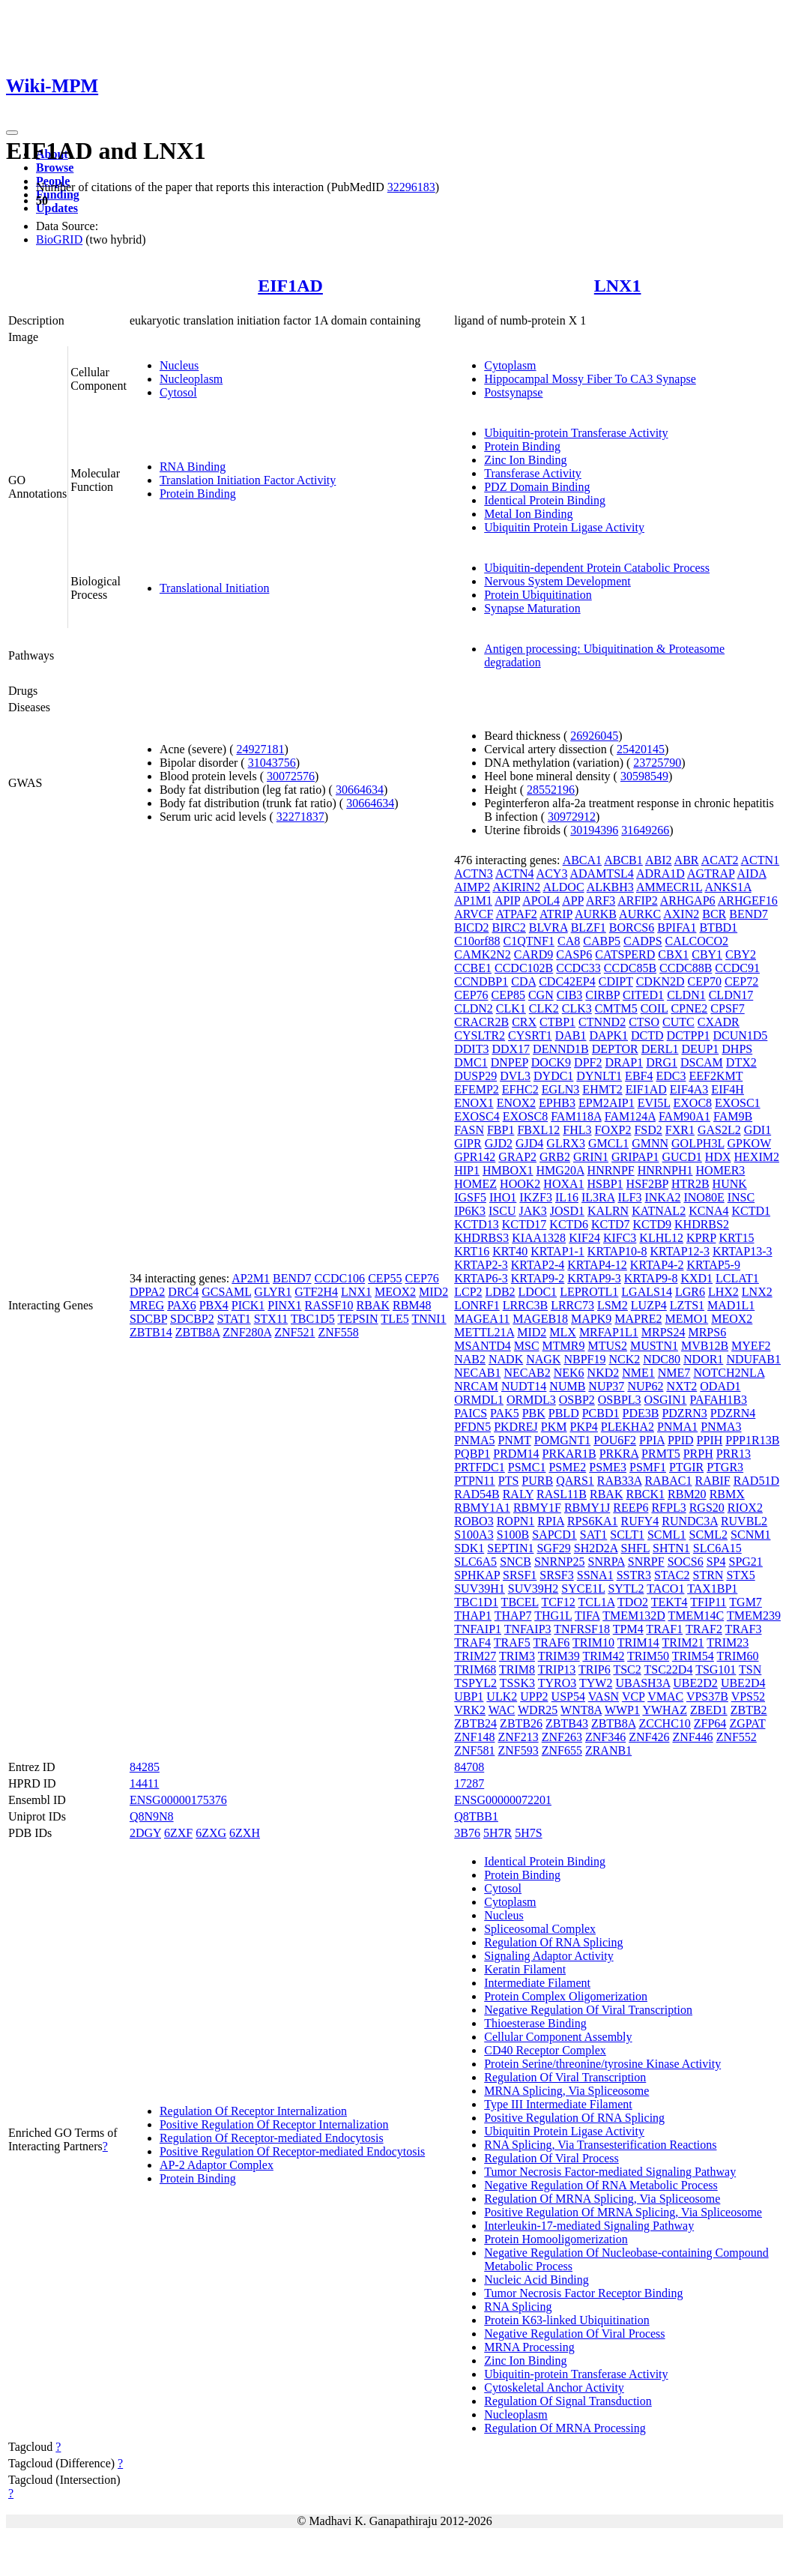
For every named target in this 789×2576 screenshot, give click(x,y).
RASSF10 (329, 1305)
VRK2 (470, 1710)
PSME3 (607, 1467)
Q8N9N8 (152, 1816)
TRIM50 (648, 1656)
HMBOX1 (508, 1170)
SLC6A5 (475, 1561)
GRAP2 (517, 1156)
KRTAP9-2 (538, 1278)
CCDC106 (340, 1278)
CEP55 (385, 1278)
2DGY (145, 1833)
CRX (524, 1022)
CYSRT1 (530, 1035)
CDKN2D (660, 981)
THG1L (553, 1615)
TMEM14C (696, 1615)
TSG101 (715, 1669)
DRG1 (661, 1062)
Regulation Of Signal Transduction (568, 2401)
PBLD (563, 1413)
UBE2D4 (743, 1683)
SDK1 (469, 1548)
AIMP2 (472, 887)
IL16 (566, 1197)
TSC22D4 (668, 1669)
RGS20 (707, 1507)
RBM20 (687, 1494)
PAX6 (181, 1305)
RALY (518, 1494)
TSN (750, 1669)
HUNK (730, 1183)
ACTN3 (473, 873)
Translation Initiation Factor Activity (248, 480)
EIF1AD (290, 285)
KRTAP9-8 (651, 1278)
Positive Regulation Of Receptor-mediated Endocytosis (292, 2151)
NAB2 (470, 1359)
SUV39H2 (533, 1588)
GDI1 (757, 1129)
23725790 (657, 762)
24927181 (261, 749)
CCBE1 (473, 968)
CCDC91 (737, 968)
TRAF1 (664, 1629)
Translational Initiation (215, 588)
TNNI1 (428, 1318)
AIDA (752, 873)
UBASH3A (642, 1683)
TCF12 (558, 1602)
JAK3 (532, 1210)
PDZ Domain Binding (537, 486)
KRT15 (736, 1237)
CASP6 (574, 954)
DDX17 (511, 1049)
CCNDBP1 (481, 981)
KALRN (608, 1210)
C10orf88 (477, 941)
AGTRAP (710, 873)
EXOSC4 (476, 1116)
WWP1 (622, 1710)
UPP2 (534, 1696)
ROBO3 (473, 1521)
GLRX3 (565, 1143)
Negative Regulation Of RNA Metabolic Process (601, 2185)
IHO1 (502, 1197)
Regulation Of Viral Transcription (565, 2077)
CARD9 (533, 954)
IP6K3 (470, 1210)
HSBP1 (605, 1183)
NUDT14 (523, 1386)
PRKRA (618, 1453)
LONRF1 (476, 1305)
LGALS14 (646, 1291)
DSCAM (701, 1062)
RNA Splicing (517, 2306)
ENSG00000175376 (178, 1800)
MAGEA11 (482, 1318)
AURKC (640, 914)
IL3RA (597, 1197)
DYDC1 (553, 1076)
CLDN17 (731, 995)
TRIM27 (475, 1656)
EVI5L (654, 1103)
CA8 (568, 941)
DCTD (647, 1035)
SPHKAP (477, 1575)
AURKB (596, 914)
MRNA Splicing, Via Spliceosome (566, 2090)
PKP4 (584, 1426)
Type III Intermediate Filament (558, 2104)
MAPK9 (591, 1318)
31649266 (645, 830)
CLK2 (544, 1008)
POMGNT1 (562, 1440)
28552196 (551, 789)
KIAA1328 (539, 1237)
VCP (633, 1696)
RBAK (373, 1305)
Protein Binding (198, 493)
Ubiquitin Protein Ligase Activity (564, 527)
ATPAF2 (515, 914)
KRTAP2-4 (538, 1264)
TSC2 (627, 1669)
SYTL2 (626, 1588)
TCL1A (596, 1602)
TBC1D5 (313, 1318)
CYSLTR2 (479, 1035)
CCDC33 (578, 968)
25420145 (641, 749)
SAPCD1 (554, 1534)
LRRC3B (525, 1305)
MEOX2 (395, 1291)
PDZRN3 (684, 1413)
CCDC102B (524, 968)
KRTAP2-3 (481, 1264)
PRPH (698, 1453)
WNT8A (581, 1710)
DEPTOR (615, 1049)
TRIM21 (683, 1642)
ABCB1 (623, 860)
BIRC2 (508, 927)
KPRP (701, 1237)
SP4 (716, 1561)
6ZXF (178, 1833)
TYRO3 (557, 1683)
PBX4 (214, 1305)
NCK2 (624, 1359)
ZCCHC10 (664, 1723)
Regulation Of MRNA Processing (565, 2428)
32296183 (411, 187)
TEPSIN (357, 1318)
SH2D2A (596, 1548)
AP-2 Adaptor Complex (216, 2165)
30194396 (594, 830)
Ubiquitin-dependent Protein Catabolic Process (597, 567)
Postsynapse (513, 392)
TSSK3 (517, 1683)
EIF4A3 (689, 1089)
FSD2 (648, 1129)
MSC (526, 1345)
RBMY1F (537, 1507)
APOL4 (541, 900)
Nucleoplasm (191, 378)
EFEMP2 (476, 1089)
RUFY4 (640, 1521)
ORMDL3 (531, 1399)
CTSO (644, 1022)
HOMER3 (721, 1170)
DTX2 (741, 1062)
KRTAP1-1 (557, 1251)
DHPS (737, 1049)
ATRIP (555, 914)
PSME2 (567, 1467)
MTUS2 (606, 1345)
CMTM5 (616, 1008)
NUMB (567, 1386)
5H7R (497, 1833)
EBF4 (639, 1076)
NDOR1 (703, 1359)
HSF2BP (647, 1183)
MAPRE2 (638, 1318)
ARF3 (600, 900)
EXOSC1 (737, 1103)
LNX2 (757, 1291)
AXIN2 (681, 914)
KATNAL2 (659, 1210)
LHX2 (723, 1291)
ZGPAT (747, 1723)
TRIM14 (638, 1642)
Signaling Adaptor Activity (548, 1955)
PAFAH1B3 (718, 1399)
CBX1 (673, 954)
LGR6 (690, 1291)
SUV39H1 (479, 1588)
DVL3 (515, 1076)
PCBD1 (601, 1413)
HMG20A (560, 1170)
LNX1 (617, 285)
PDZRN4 (732, 1413)
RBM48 (412, 1305)
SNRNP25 (559, 1561)
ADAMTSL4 (602, 873)
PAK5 (504, 1413)
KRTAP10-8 (617, 1251)
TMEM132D (633, 1615)
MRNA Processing (529, 2347)
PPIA (652, 1440)
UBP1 (468, 1696)
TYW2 (595, 1683)
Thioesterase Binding (535, 2023)
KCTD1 (750, 1210)
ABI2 (658, 860)
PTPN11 (474, 1480)
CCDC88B (685, 968)
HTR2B (690, 1183)
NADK (506, 1359)
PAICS (470, 1413)
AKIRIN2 (516, 887)
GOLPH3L (698, 1143)
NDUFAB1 (753, 1359)
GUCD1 (681, 1156)
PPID (681, 1440)
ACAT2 (720, 860)
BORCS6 (631, 927)
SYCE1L (583, 1588)
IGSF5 (470, 1197)
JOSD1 (567, 1210)
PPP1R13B (752, 1440)
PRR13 (733, 1453)
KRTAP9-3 (594, 1278)
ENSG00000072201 (502, 1800)
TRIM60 (738, 1656)
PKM (554, 1426)
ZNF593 (518, 1750)
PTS (508, 1480)
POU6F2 (614, 1440)
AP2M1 (251, 1278)
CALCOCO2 (696, 941)
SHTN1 (671, 1548)
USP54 (568, 1696)
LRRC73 (572, 1305)
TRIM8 (517, 1669)
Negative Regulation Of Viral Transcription (588, 2009)
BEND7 (292, 1278)
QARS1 (575, 1480)
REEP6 (630, 1507)
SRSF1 (519, 1575)
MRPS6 (707, 1332)
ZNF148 (474, 1737)
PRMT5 (660, 1453)
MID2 (433, 1291)
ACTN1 (760, 860)
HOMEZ (475, 1183)
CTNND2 (602, 1022)
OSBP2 (577, 1399)
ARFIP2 (637, 900)
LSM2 (612, 1305)
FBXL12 (538, 1129)
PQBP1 (472, 1453)
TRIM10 (593, 1642)
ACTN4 (514, 873)
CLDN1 (686, 995)
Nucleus (179, 365)
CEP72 (741, 981)
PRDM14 (516, 1453)
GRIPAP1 (635, 1156)
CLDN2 (473, 1008)
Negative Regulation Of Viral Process (574, 2333)
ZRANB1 (608, 1750)
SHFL (635, 1548)
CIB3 (570, 995)
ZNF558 (338, 1332)
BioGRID (59, 239)
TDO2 (632, 1602)
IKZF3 (535, 1197)
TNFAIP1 (477, 1629)
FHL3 (577, 1129)
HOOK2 (520, 1183)
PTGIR (686, 1467)
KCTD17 (524, 1224)
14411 (144, 1783)
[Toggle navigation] (12, 132)
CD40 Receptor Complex (545, 2050)
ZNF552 (736, 1737)
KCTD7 (610, 1224)
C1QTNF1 (529, 941)
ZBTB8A (197, 1332)
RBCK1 (645, 1494)
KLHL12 (661, 1237)
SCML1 (666, 1534)
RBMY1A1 (482, 1507)
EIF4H (727, 1089)
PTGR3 (725, 1467)
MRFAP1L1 (608, 1332)
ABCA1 (582, 860)
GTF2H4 (316, 1291)
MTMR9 (563, 1345)
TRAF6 (551, 1642)
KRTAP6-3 (481, 1278)
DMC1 (470, 1062)
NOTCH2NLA (728, 1372)
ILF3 (629, 1197)
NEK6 (569, 1372)
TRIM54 (693, 1656)
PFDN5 (472, 1426)
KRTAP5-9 (713, 1264)
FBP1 (500, 1129)
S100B (513, 1534)
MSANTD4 (482, 1345)
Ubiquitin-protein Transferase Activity (576, 432)
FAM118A (576, 1116)
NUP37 (606, 1386)
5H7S (528, 1833)
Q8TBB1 (476, 1816)
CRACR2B (481, 1022)
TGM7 (745, 1602)
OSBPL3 (619, 1399)
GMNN (650, 1143)
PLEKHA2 (627, 1426)
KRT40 (509, 1251)
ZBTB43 (566, 1723)
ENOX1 (473, 1103)
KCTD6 (568, 1224)
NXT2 (681, 1386)
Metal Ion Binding (528, 513)
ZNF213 (518, 1737)
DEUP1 (700, 1049)
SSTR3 (634, 1575)
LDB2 (501, 1291)
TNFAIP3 (527, 1629)
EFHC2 (520, 1089)
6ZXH (244, 1833)
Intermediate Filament (537, 1982)
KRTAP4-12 (597, 1264)
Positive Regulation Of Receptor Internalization (274, 2124)
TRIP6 (594, 1669)
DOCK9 (551, 1062)
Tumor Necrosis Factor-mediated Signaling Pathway (610, 2171)
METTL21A (484, 1332)
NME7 (674, 1372)
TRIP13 (557, 1669)
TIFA (587, 1615)
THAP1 (473, 1615)
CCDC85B (630, 968)
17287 (469, 1783)
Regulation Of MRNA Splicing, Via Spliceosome (602, 2198)
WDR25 (537, 1710)
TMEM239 (754, 1615)
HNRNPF (611, 1170)
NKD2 (603, 1372)
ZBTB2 (749, 1710)
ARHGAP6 (688, 900)
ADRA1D (660, 873)
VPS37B (707, 1696)
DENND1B (561, 1049)
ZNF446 (692, 1737)
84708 (469, 1767)
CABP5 (601, 941)
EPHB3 (557, 1103)
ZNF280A (247, 1332)
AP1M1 (473, 900)
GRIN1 (590, 1156)
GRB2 (554, 1156)
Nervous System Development (557, 581)
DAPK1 (608, 1035)
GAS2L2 (719, 1129)
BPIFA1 (676, 927)
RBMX (727, 1494)
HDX (718, 1156)
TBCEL (520, 1602)
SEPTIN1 (510, 1548)
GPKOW (749, 1143)
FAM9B (732, 1116)
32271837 (300, 816)
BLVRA (548, 927)
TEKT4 (669, 1602)
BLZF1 (588, 927)
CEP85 (508, 995)
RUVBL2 (744, 1521)
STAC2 (672, 1575)
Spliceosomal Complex (540, 1928)
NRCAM (476, 1386)
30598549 (644, 776)
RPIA (550, 1521)
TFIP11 (708, 1602)
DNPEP (509, 1062)
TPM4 (628, 1629)
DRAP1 (624, 1062)
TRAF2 (704, 1629)
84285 (145, 1767)
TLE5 (394, 1318)
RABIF (713, 1480)
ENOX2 (516, 1103)
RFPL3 (668, 1507)
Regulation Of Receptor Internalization (253, 2111)
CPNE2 (689, 1008)
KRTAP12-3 (680, 1251)
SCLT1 (627, 1534)
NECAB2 (527, 1372)
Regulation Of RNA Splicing (553, 1942)
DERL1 (660, 1049)
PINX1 (284, 1305)
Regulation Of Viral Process (551, 2158)
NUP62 (645, 1386)
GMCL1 (608, 1143)
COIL (654, 1008)
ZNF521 (294, 1332)
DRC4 (183, 1291)
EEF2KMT (716, 1076)
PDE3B (640, 1413)
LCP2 (468, 1291)
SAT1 (593, 1534)
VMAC (665, 1696)
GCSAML (226, 1291)
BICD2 (471, 927)
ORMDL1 (479, 1399)
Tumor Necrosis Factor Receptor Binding (583, 2293)
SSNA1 (595, 1575)
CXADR (719, 1022)
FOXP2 (613, 1129)
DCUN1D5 (740, 1035)
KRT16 (471, 1251)
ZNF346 (605, 1737)
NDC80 (661, 1359)
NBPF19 (584, 1359)
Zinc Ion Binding (525, 459)
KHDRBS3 (481, 1237)
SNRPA (606, 1561)
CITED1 (643, 995)
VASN (604, 1696)
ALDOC (563, 887)
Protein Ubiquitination (538, 594)
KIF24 (584, 1237)
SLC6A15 (717, 1548)
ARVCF (473, 914)
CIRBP (602, 995)
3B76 (467, 1833)
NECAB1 (477, 1372)
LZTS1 (687, 1305)
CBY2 (740, 954)
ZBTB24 (475, 1723)
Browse (54, 167)
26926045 (594, 735)
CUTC (678, 1022)
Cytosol (178, 392)
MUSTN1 (654, 1345)
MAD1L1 (731, 1305)
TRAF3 (743, 1629)
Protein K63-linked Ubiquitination (566, 2320)
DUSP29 (475, 1076)
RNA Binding (193, 466)
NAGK (543, 1359)
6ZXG (211, 1833)
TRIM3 (517, 1656)
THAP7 (513, 1615)
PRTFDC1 (479, 1467)
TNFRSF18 (582, 1629)
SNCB (515, 1561)
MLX (562, 1332)
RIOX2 (745, 1507)
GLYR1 (272, 1291)
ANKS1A (727, 887)
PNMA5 (474, 1440)
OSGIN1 (665, 1399)
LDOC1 (538, 1291)
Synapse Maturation (532, 608)
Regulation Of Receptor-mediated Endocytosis (272, 2138)
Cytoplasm (510, 365)
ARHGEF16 (748, 900)
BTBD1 (718, 927)
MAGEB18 (540, 1318)
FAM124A (630, 1116)
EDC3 (671, 1076)
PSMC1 (527, 1467)
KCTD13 (476, 1224)
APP (573, 900)
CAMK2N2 (482, 954)
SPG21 (745, 1561)
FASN (469, 1129)
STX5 (740, 1575)
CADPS (642, 941)
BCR (714, 914)
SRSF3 (556, 1575)
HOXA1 (563, 1183)
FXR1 (680, 1129)
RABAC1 (668, 1480)
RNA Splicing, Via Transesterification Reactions (600, 2144)
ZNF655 (562, 1750)
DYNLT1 (599, 1076)
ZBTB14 (151, 1332)
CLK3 (577, 1008)
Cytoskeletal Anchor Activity (554, 2387)
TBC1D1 (476, 1602)
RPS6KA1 (592, 1521)
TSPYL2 (475, 1683)
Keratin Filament (525, 1969)
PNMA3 (721, 1426)
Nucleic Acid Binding (536, 2279)
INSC (741, 1197)
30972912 (572, 816)
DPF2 (588, 1062)
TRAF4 (472, 1642)
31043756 (272, 762)
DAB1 (571, 1035)
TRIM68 (475, 1669)
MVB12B (704, 1345)
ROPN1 (516, 1521)
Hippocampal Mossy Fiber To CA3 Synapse (590, 378)
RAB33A (619, 1480)
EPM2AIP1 (606, 1103)
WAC (502, 1710)
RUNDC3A (690, 1521)
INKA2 (662, 1197)
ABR (686, 860)
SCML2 (708, 1534)
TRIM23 (728, 1642)
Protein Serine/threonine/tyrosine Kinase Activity (602, 2063)
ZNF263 (562, 1737)
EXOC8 (693, 1103)
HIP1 (467, 1170)
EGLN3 (561, 1089)
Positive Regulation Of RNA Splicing (574, 2117)
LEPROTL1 (589, 1291)
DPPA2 (147, 1291)
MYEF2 (750, 1345)
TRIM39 (559, 1656)
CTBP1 (557, 1022)
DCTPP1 (688, 1035)
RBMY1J (587, 1507)
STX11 (271, 1318)
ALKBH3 (610, 887)
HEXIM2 (756, 1156)
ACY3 (552, 873)
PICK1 (248, 1305)
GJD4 (529, 1143)
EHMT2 (602, 1089)
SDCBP (148, 1318)
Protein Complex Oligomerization (565, 1996)
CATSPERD (625, 954)
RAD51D (756, 1480)
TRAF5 (512, 1642)
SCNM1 (750, 1534)
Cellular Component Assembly (558, 2036)
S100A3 (473, 1534)
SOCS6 (686, 1561)
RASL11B (561, 1494)
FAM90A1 (684, 1116)
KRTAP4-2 (657, 1264)
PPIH (710, 1440)
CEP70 (705, 981)
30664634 (360, 789)
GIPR (467, 1143)
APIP (507, 900)
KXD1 (696, 1278)
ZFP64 (710, 1723)
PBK (533, 1413)
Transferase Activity (532, 473)
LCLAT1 (737, 1278)
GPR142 (474, 1156)
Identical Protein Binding (544, 500)
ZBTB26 (521, 1723)
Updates (57, 208)
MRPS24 (663, 1332)
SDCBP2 (192, 1318)
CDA (523, 981)
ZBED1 (709, 1710)
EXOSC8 (525, 1116)
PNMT (514, 1440)
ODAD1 (720, 1386)
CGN (541, 995)
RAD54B (476, 1494)
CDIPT (616, 981)
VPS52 (748, 1696)
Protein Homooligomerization (556, 2239)
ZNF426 (649, 1737)
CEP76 (421, 1278)
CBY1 (707, 954)
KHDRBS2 (701, 1224)
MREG (147, 1305)
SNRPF (646, 1561)
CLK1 (511, 1008)
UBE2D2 (695, 1683)
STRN (708, 1575)
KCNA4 (708, 1210)
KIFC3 (619, 1237)
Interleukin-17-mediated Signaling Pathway (589, 2225)
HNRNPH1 (665, 1170)
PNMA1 (677, 1426)
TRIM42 (603, 1656)
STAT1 (234, 1318)
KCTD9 (651, 1224)
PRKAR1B (569, 1453)
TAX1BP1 (712, 1588)
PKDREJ (516, 1426)
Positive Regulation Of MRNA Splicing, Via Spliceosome (623, 2212)
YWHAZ (664, 1710)
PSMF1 (647, 1467)
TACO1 (665, 1588)
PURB (537, 1480)
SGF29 (553, 1548)
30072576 (291, 776)
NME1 (638, 1372)
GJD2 (499, 1143)
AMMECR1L (669, 887)
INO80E (703, 1197)
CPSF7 (727, 1008)
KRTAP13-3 (743, 1251)
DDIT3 (471, 1049)
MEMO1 (686, 1318)
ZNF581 (474, 1750)
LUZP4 (649, 1305)
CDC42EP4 (567, 981)
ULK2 (501, 1696)
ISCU (502, 1210)
